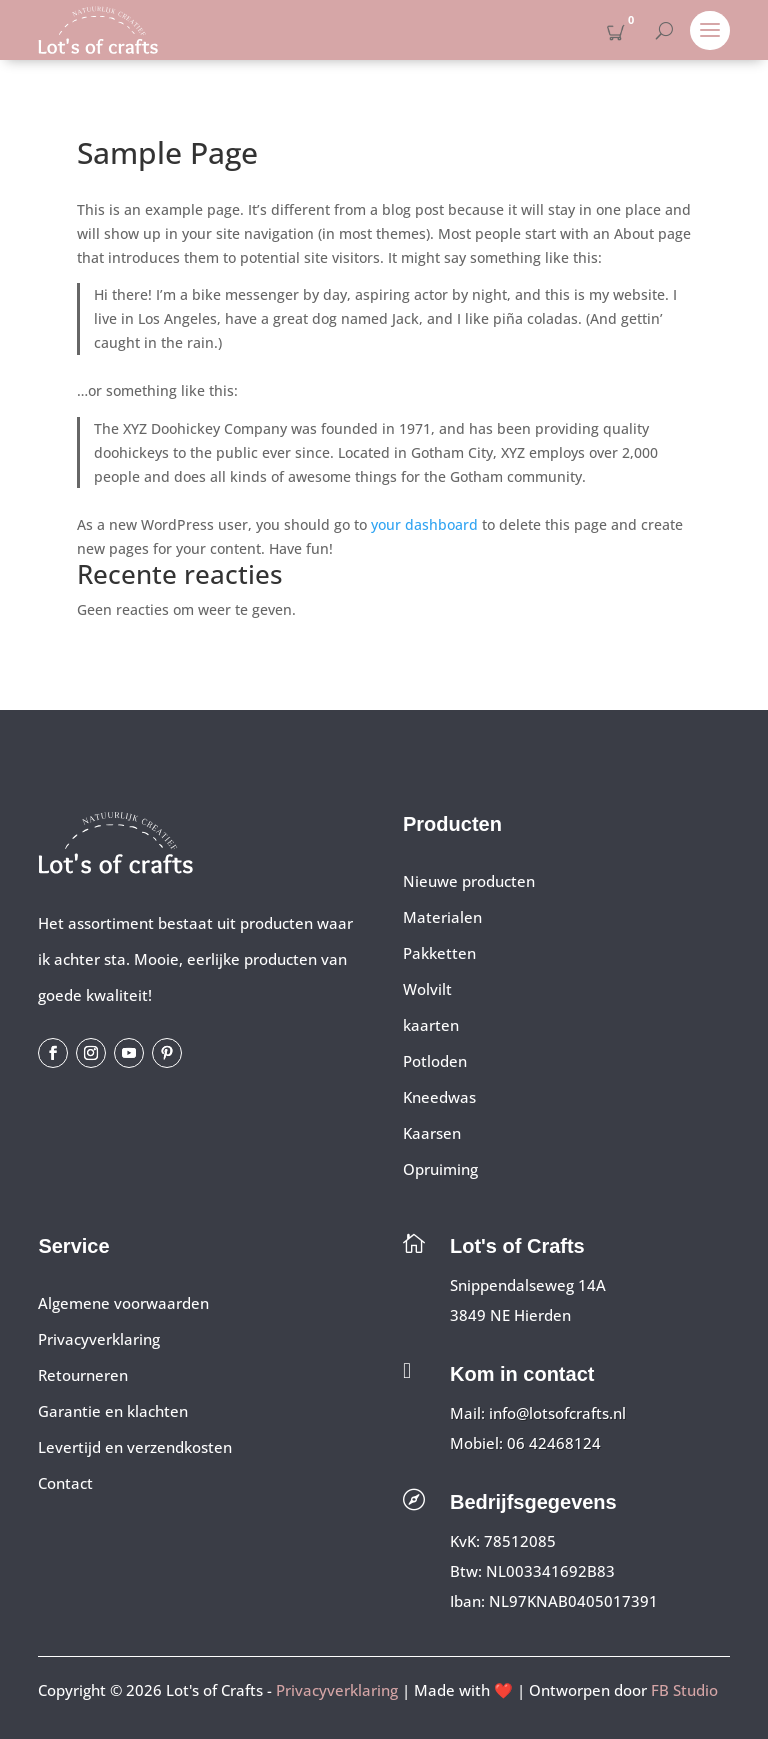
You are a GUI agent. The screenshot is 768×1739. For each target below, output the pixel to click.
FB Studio (684, 1690)
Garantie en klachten (113, 1411)
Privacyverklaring (99, 1339)
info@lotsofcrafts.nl (557, 1413)
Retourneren (83, 1375)
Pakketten (439, 953)
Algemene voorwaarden (123, 1303)
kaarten (431, 1025)
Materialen (442, 917)
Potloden (435, 1061)
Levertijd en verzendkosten (135, 1447)
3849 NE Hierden (510, 1315)
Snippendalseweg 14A (528, 1285)
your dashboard (424, 524)
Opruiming (440, 1169)
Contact (65, 1483)
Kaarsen (432, 1133)
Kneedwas (439, 1097)
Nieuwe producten (469, 881)
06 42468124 (554, 1443)
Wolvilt (427, 989)
